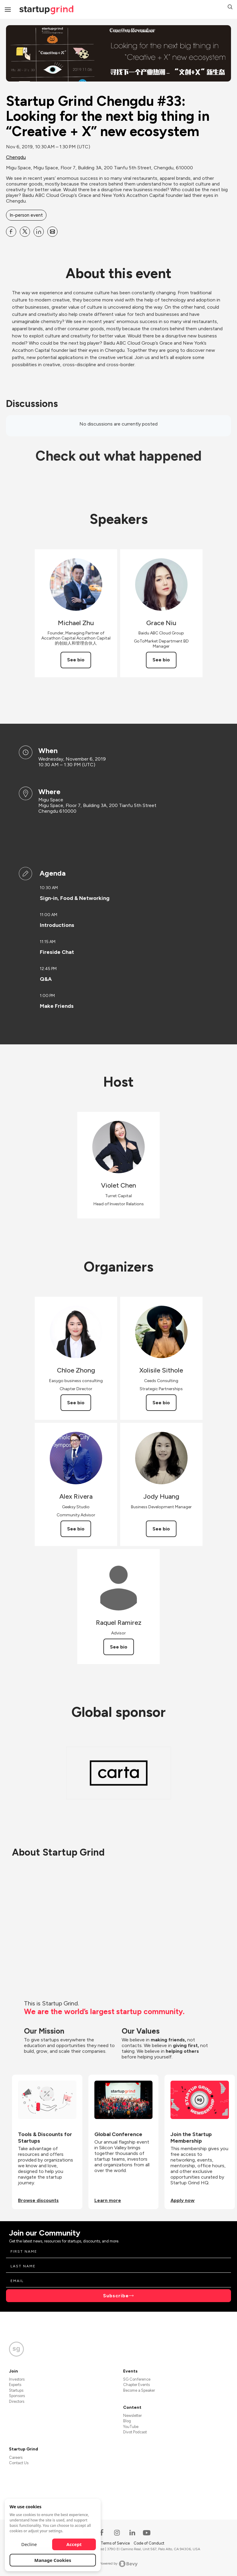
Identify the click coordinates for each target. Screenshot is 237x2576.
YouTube (130, 2426)
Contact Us (18, 2463)
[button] (230, 7)
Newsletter (132, 2415)
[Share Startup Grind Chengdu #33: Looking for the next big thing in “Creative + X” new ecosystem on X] (25, 232)
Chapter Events (136, 2384)
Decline (29, 2544)
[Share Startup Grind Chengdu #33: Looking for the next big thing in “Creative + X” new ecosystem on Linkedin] (38, 232)
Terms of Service (116, 2543)
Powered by (118, 2563)
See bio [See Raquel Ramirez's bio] (118, 1647)
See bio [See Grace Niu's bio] (161, 660)
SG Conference (136, 2379)
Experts (15, 2384)
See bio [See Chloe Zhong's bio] (75, 1402)
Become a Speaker (139, 2390)
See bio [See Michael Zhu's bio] (75, 660)
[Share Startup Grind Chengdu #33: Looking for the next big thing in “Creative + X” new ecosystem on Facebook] (11, 232)
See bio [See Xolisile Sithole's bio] (161, 1402)
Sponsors (17, 2395)
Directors (16, 2401)
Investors (17, 2379)
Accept (74, 2544)
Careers (15, 2457)
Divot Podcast (135, 2432)
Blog (127, 2421)
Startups (16, 2390)
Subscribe (116, 2296)
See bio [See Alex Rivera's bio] (75, 1529)
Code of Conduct (149, 2543)
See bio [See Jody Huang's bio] (161, 1529)
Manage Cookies (52, 2560)
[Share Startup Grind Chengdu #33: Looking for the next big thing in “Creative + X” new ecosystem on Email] (52, 232)
